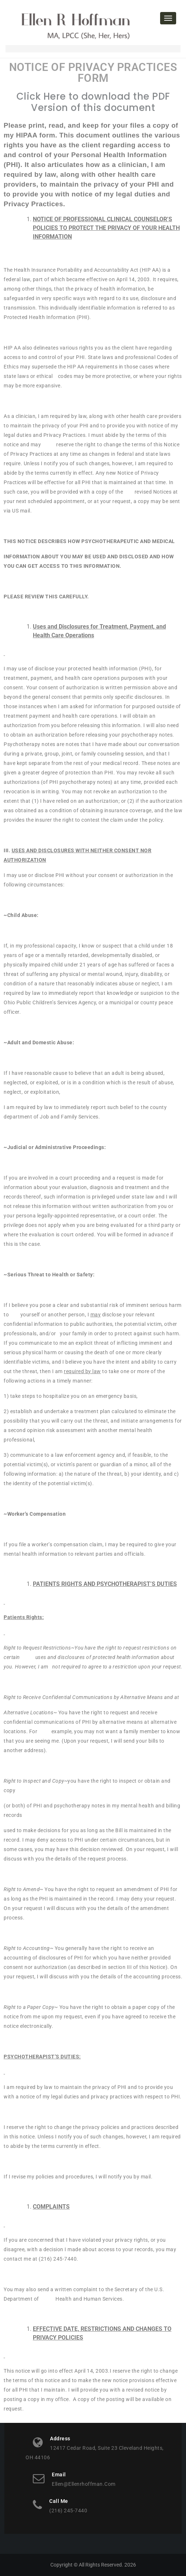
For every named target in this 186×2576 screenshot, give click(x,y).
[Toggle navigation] (168, 18)
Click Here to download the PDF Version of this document (93, 102)
